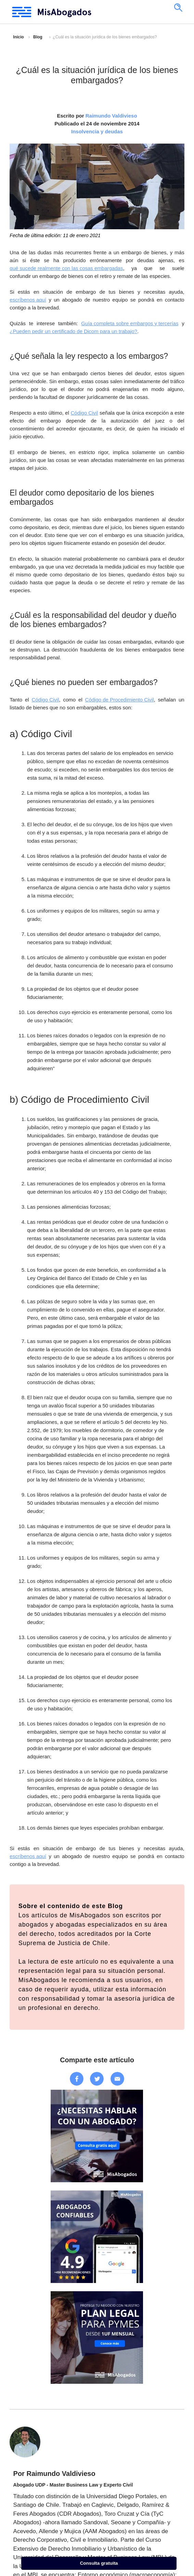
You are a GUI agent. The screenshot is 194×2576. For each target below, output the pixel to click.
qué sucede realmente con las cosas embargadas (66, 268)
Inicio (18, 37)
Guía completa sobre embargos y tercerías (129, 323)
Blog (37, 37)
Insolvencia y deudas (97, 131)
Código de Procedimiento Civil (119, 700)
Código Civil (84, 413)
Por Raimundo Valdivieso (54, 2473)
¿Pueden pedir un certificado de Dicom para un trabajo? (73, 331)
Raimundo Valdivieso (111, 116)
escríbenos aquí (28, 300)
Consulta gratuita (99, 2563)
